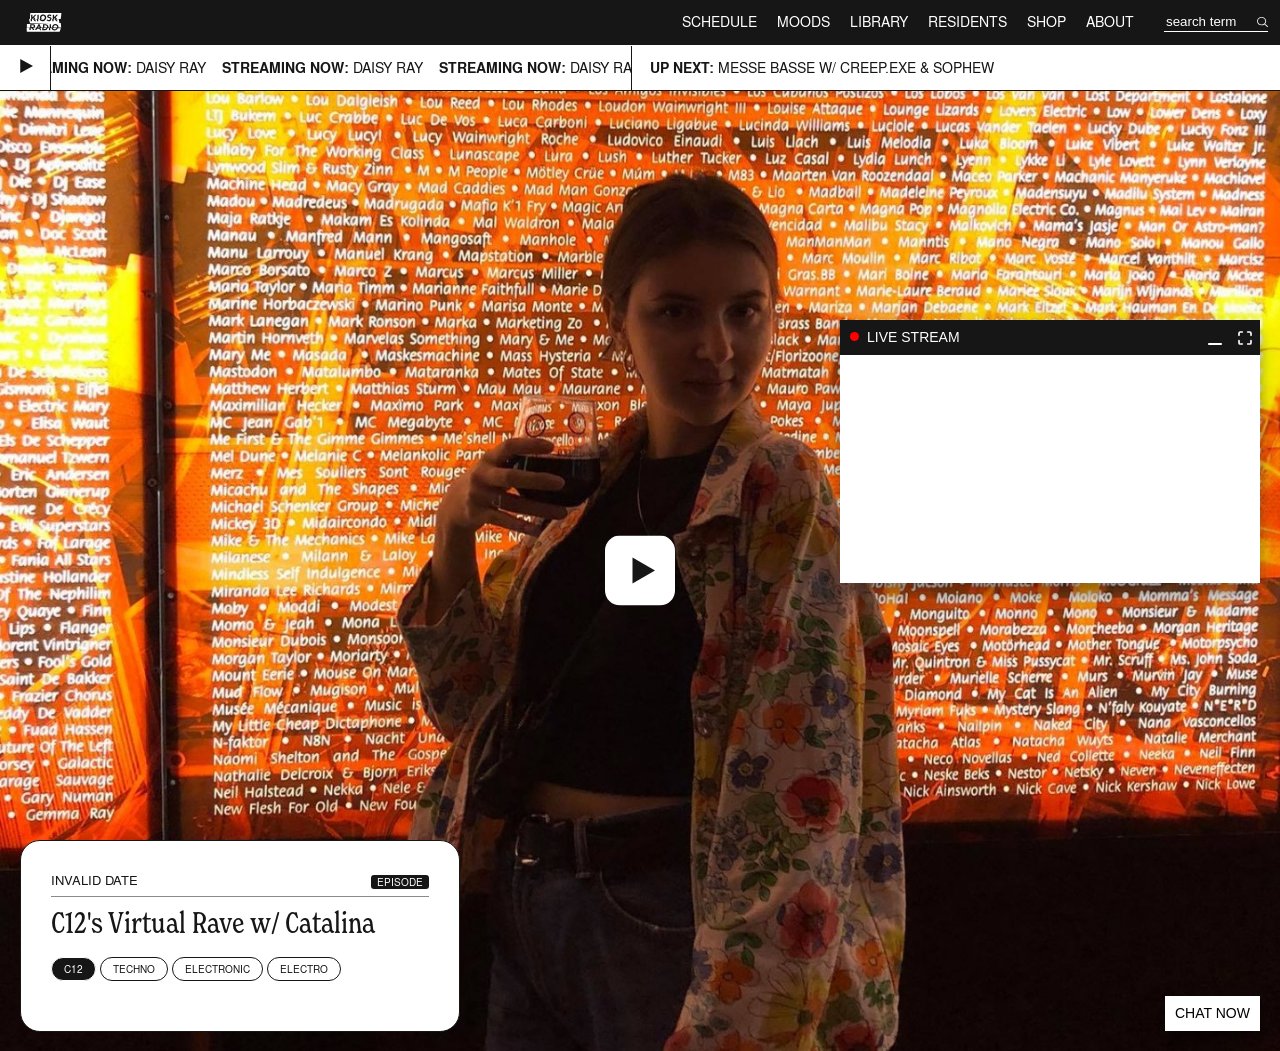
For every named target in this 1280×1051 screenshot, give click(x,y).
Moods (803, 21)
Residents (967, 21)
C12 (73, 969)
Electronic (217, 969)
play (1050, 469)
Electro (304, 969)
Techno (134, 969)
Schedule (719, 21)
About (1110, 21)
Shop (1046, 21)
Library (879, 21)
